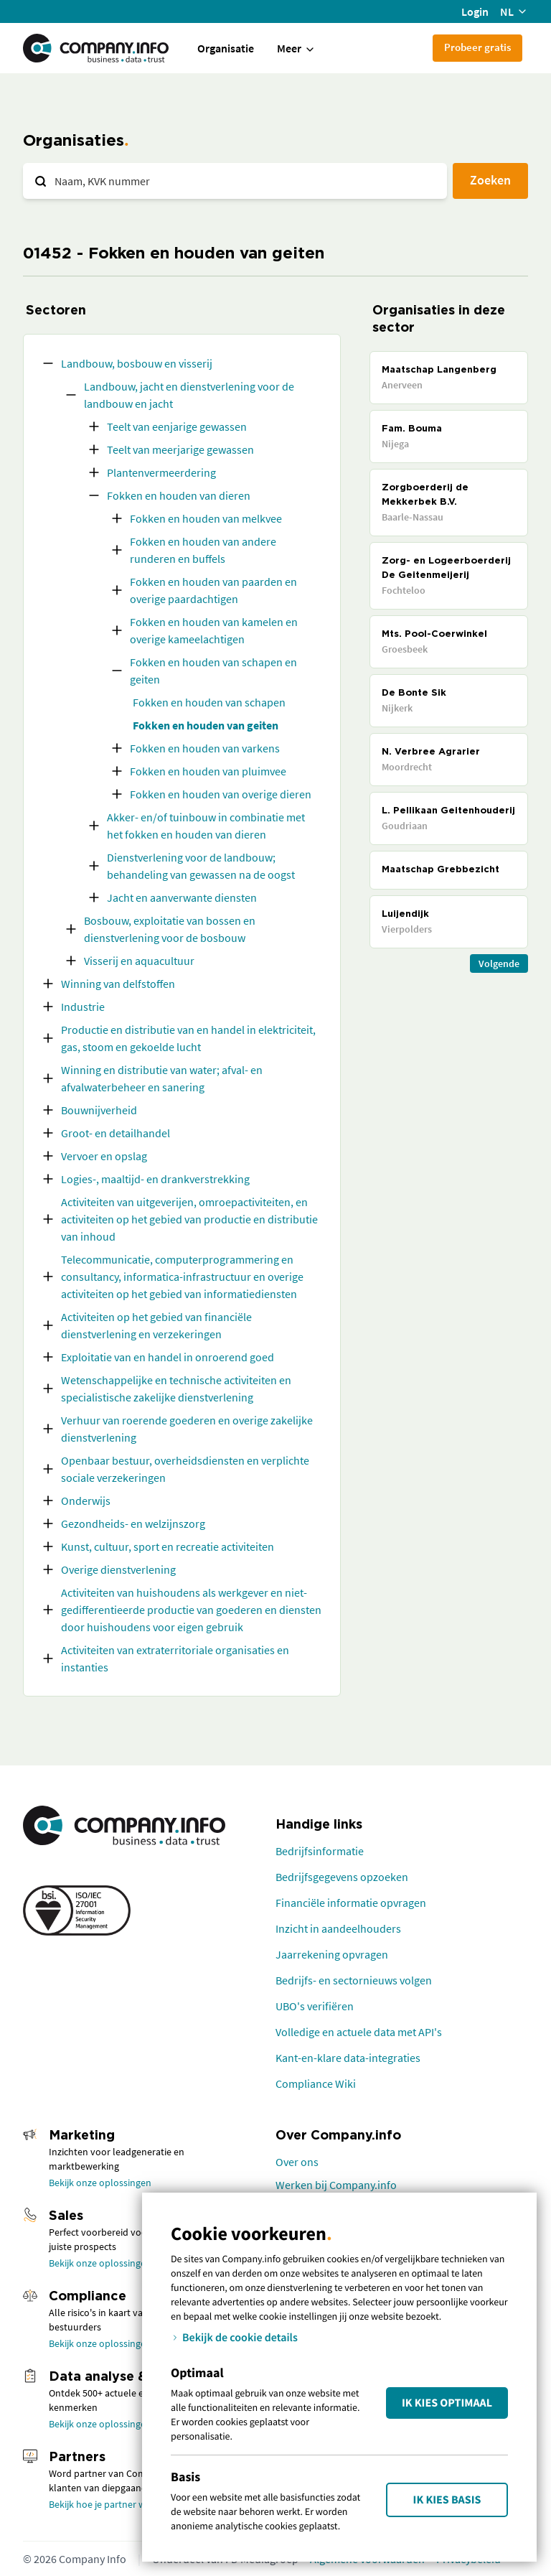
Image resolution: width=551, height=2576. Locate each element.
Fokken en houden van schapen (209, 702)
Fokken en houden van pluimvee (208, 771)
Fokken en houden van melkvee (206, 518)
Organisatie (225, 48)
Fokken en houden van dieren (178, 495)
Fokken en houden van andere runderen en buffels (203, 550)
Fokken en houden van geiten (205, 725)
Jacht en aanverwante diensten (182, 897)
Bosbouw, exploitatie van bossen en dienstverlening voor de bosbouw (169, 929)
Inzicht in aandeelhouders (338, 1928)
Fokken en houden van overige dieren (220, 794)
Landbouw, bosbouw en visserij (136, 363)
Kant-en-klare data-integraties (348, 2057)
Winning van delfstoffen (118, 983)
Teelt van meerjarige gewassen (180, 449)
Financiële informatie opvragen (351, 1902)
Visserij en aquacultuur (139, 960)
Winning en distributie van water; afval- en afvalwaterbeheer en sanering (162, 1078)
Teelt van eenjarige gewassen (177, 426)
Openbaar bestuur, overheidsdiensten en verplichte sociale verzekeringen (185, 1469)
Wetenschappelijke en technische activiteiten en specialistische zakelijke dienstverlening (176, 1388)
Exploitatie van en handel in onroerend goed (167, 1357)
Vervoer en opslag (104, 1156)
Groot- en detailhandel (115, 1133)
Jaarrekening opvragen (332, 1954)
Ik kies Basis (447, 2500)
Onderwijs (85, 1500)
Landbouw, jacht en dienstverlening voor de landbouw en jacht (189, 395)
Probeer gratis (477, 47)
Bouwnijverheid (99, 1110)
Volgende (499, 963)
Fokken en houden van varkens (205, 748)
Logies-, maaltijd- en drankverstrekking (155, 1179)
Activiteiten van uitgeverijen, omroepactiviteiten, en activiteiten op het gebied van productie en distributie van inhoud (189, 1219)
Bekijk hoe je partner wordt (106, 2504)
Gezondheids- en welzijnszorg (133, 1523)
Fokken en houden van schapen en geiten (213, 670)
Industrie (83, 1006)
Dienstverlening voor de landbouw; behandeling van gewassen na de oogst (201, 866)
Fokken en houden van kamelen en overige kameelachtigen (214, 630)
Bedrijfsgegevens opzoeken (342, 1877)
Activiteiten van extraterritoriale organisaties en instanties (175, 1658)
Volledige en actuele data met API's (359, 2032)
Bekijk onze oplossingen (100, 2182)
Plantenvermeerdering (161, 472)
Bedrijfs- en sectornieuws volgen (354, 1980)
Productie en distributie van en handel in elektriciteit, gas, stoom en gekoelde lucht (188, 1038)
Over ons (297, 2162)
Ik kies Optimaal (447, 2403)
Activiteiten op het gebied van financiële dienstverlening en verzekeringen (156, 1325)
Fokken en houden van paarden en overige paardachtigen (213, 590)
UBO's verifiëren (315, 2006)
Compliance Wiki (316, 2083)
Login (475, 11)
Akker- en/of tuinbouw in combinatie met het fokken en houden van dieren (206, 825)
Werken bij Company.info (336, 2185)
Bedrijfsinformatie (320, 1851)
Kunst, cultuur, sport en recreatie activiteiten (167, 1546)
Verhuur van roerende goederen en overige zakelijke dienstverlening (187, 1429)
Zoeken (490, 180)
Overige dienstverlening (118, 1569)
